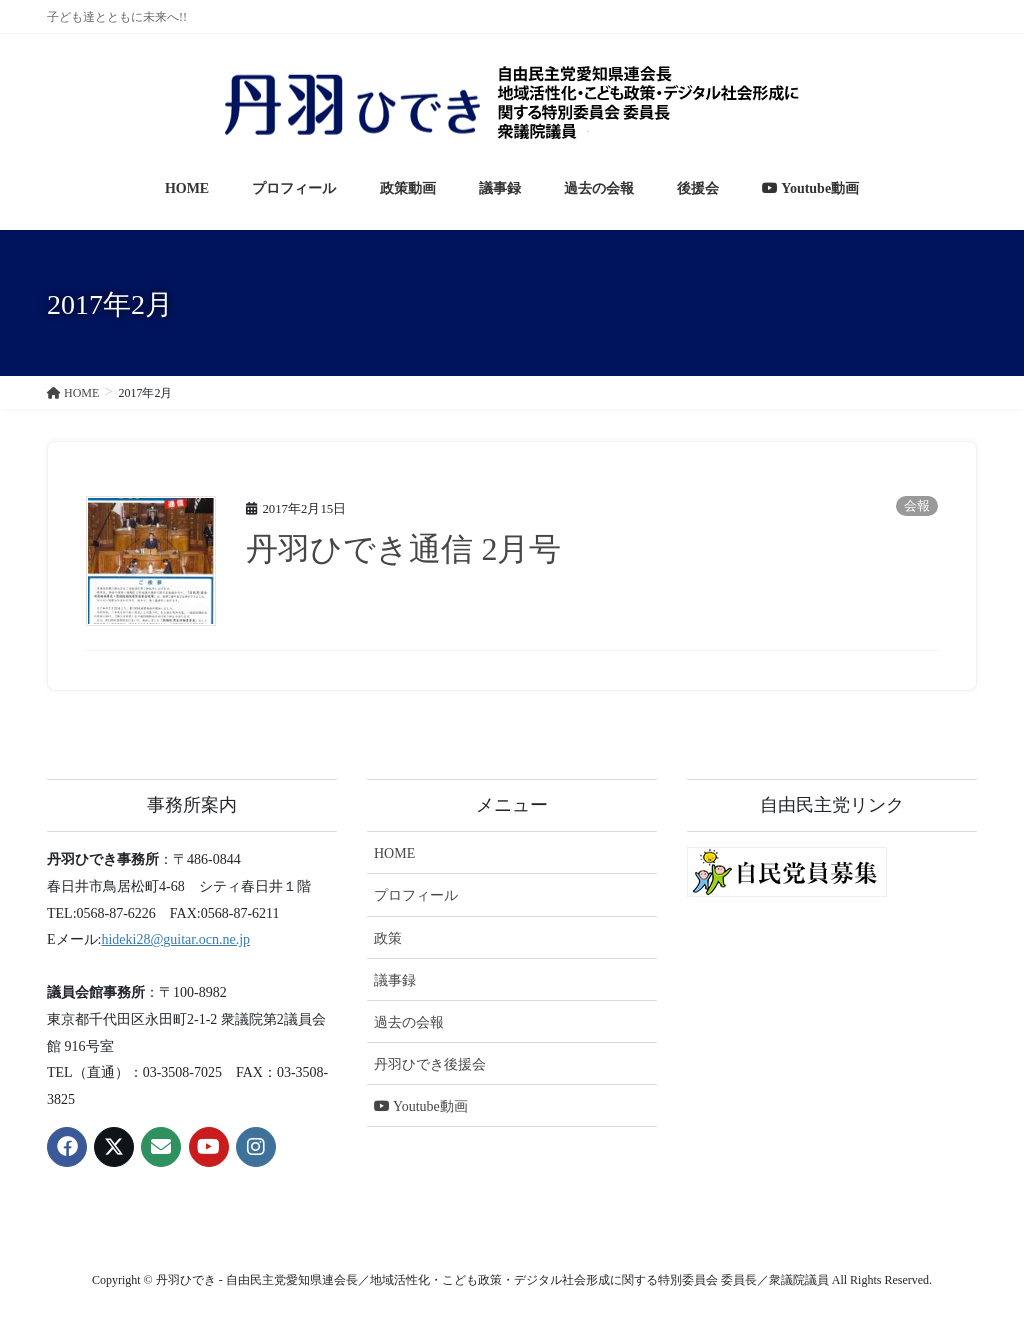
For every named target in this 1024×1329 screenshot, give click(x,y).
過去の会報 (409, 1022)
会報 (917, 506)
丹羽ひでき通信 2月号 (403, 549)
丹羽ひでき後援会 (430, 1064)
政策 (388, 938)
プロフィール (416, 895)
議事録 (395, 980)
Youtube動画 (421, 1106)
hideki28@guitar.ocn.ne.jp (175, 939)
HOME (394, 853)
